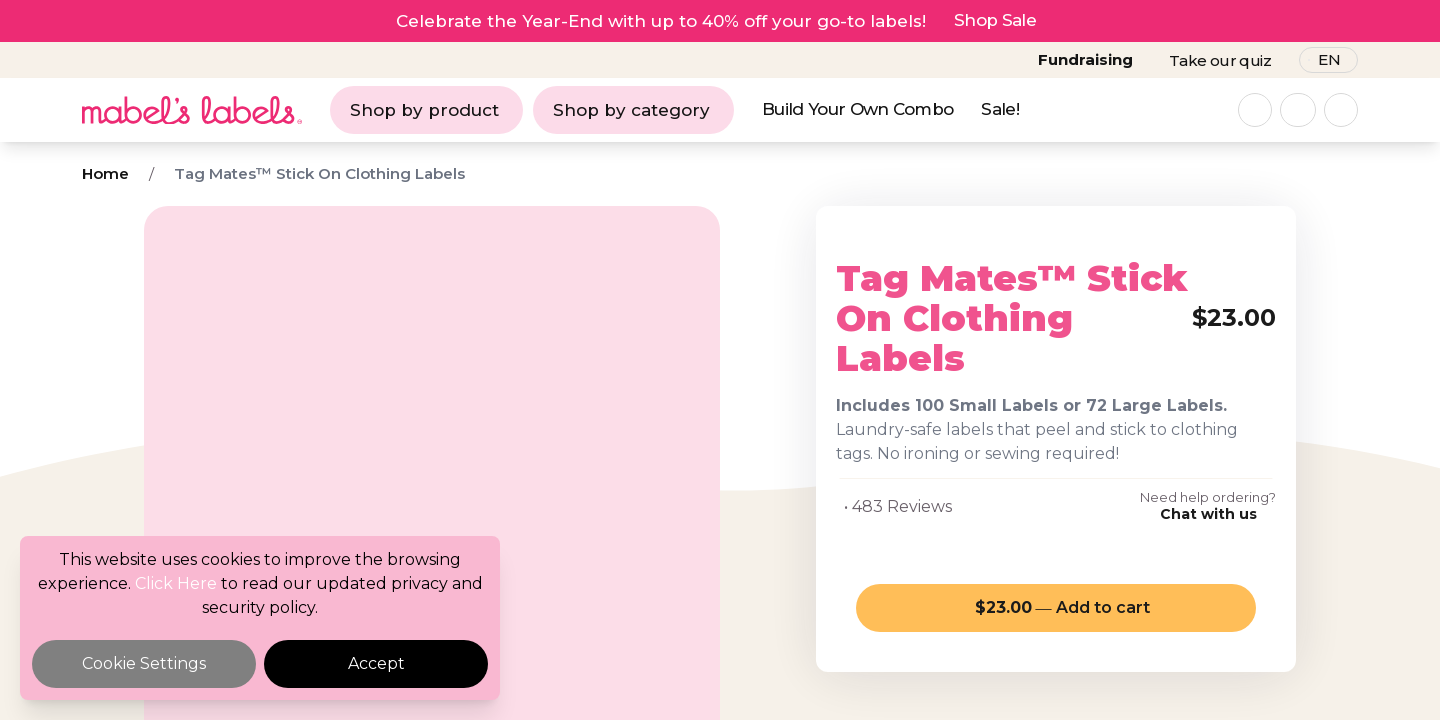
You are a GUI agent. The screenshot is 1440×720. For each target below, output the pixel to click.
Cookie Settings (144, 663)
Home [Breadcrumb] (105, 173)
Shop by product (424, 110)
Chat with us (1208, 514)
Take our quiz (1220, 60)
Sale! (1000, 109)
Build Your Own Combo (857, 109)
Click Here (176, 583)
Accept (376, 663)
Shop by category (631, 110)
